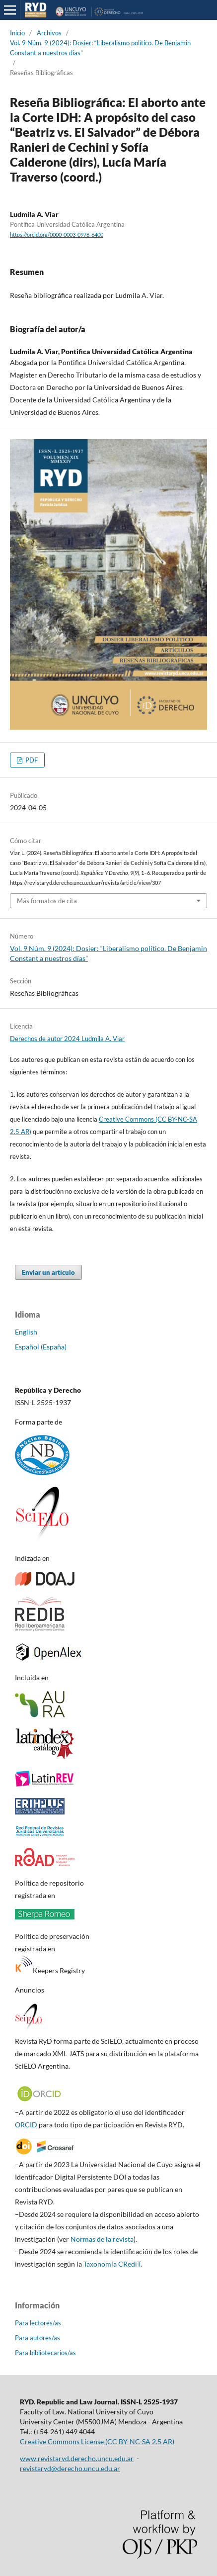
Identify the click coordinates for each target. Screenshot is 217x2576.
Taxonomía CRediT (112, 2264)
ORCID (26, 2124)
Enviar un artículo (48, 1272)
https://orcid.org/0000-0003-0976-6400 (56, 235)
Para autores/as (37, 2338)
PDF (31, 760)
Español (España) (41, 1346)
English (26, 1332)
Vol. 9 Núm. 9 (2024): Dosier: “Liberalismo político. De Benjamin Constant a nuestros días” (100, 48)
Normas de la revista (102, 2239)
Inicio (17, 33)
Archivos (49, 33)
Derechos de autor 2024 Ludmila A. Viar (67, 1039)
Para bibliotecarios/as (45, 2353)
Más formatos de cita (47, 901)
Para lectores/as (38, 2323)
